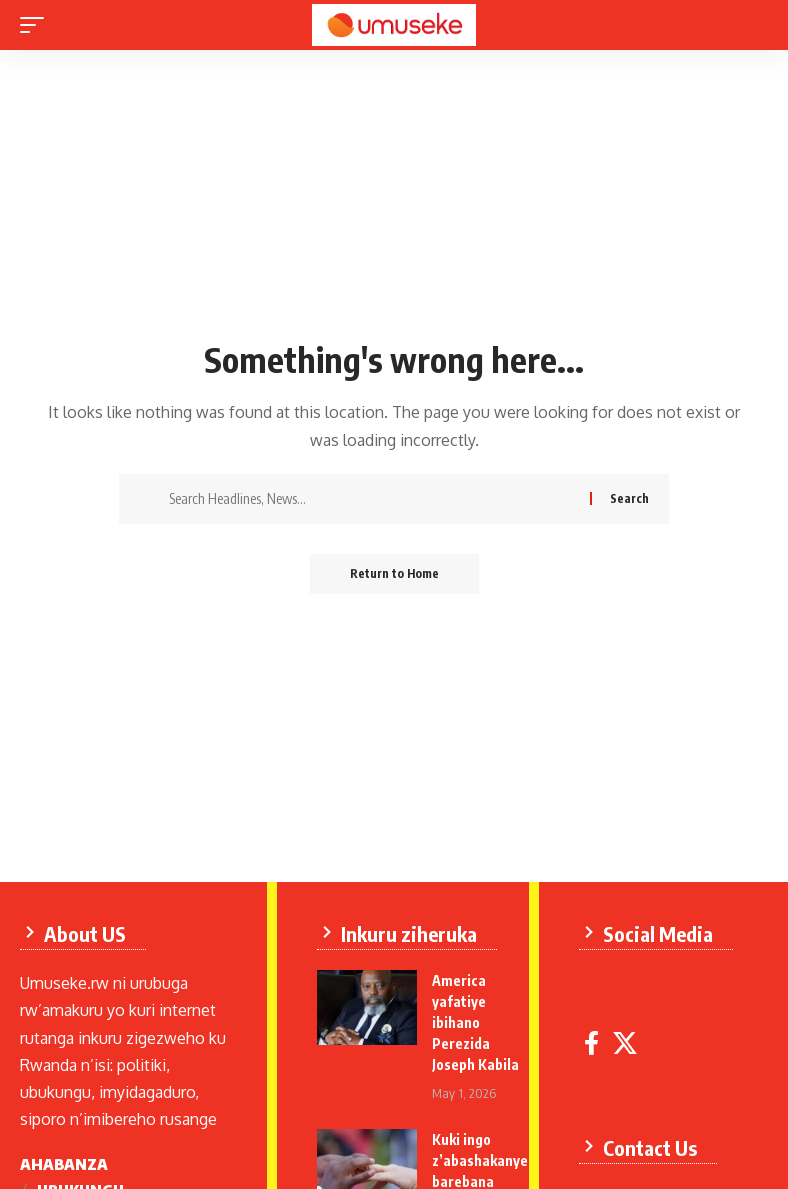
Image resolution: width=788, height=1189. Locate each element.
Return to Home (394, 573)
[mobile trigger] (37, 25)
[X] (625, 1043)
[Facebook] (591, 1043)
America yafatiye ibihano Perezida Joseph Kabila (475, 1022)
